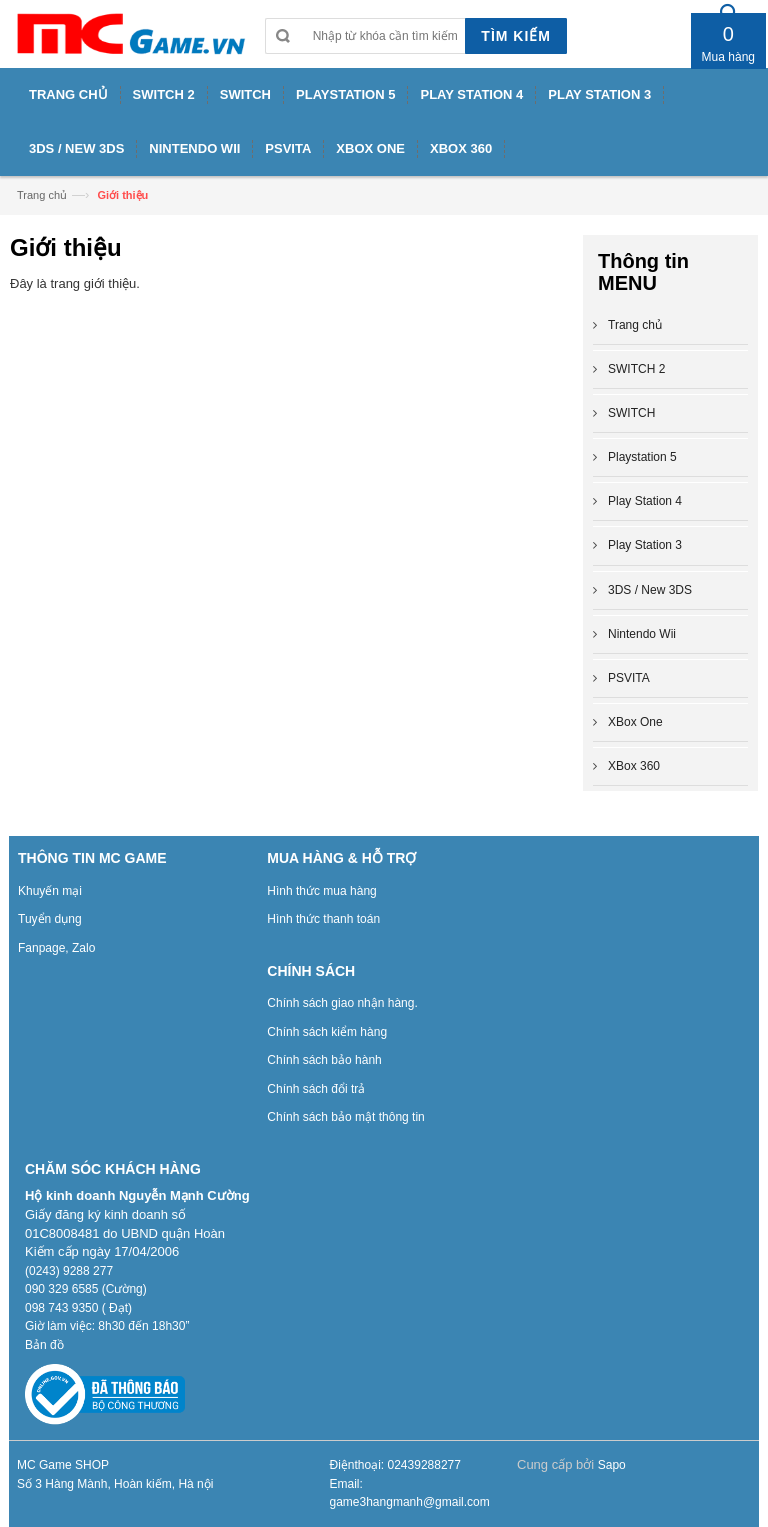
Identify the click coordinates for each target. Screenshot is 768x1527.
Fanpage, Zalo (56, 948)
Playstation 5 (642, 457)
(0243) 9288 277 (69, 1271)
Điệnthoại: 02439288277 (395, 1465)
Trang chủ (42, 195)
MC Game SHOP (63, 1465)
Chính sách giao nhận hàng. (342, 1003)
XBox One (635, 722)
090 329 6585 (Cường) (86, 1289)
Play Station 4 (645, 501)
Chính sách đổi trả (316, 1089)
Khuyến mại (50, 891)
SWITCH (631, 413)
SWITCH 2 (636, 369)
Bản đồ (44, 1345)
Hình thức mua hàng (321, 891)
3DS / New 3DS (650, 590)
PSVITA (629, 678)
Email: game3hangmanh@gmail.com (410, 1493)
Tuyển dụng (50, 919)
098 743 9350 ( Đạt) (78, 1308)
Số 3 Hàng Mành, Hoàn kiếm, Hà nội (115, 1484)
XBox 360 (634, 766)
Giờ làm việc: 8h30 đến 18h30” (107, 1326)
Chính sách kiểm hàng (327, 1032)
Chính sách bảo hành (324, 1060)
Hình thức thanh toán (323, 919)
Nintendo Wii (642, 634)
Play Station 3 (645, 545)
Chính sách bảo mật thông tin (345, 1117)
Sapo (612, 1465)
